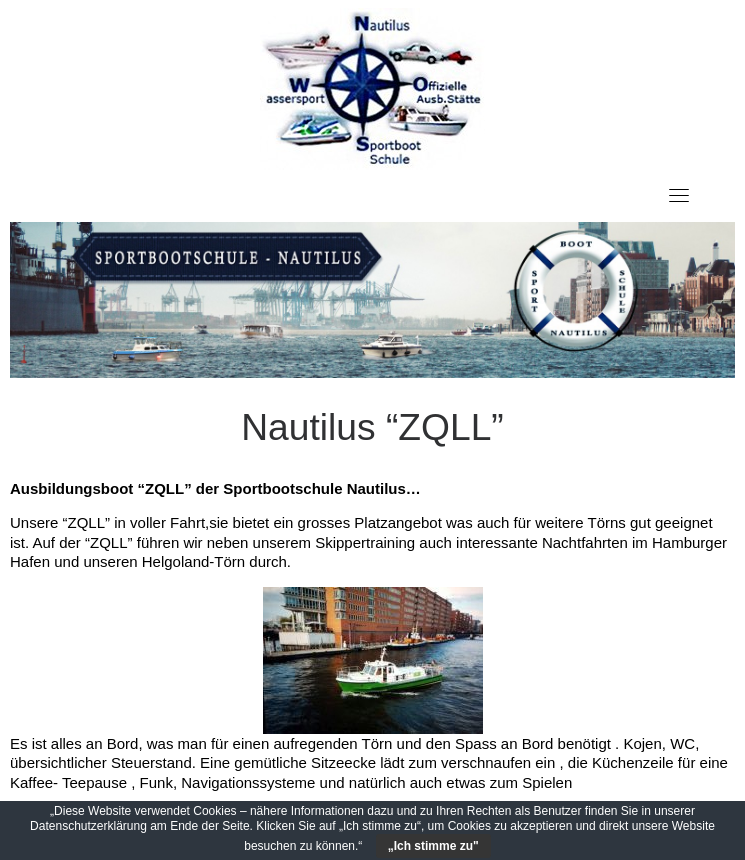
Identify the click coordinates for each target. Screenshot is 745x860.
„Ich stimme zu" (433, 846)
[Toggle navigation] (679, 195)
